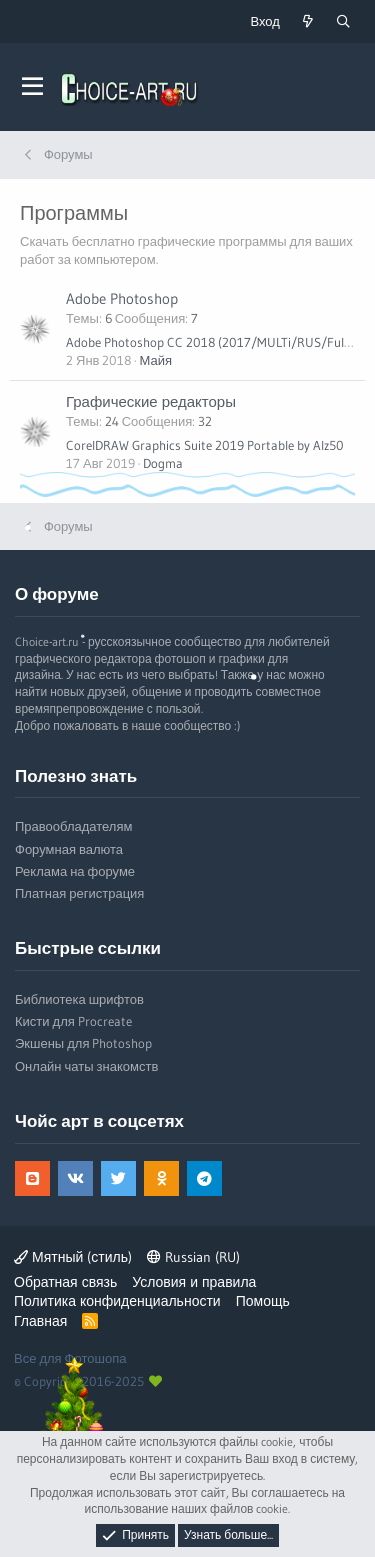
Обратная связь (65, 1282)
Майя (155, 360)
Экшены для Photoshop (83, 1043)
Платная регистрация (79, 893)
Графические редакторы (151, 401)
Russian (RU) (193, 1257)
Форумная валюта (69, 849)
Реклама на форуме (75, 871)
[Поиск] (343, 21)
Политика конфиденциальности (117, 1301)
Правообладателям (73, 826)
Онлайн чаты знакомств (86, 1066)
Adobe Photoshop (122, 298)
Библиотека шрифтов (79, 999)
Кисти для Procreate (73, 1021)
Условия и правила (194, 1282)
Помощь (263, 1301)
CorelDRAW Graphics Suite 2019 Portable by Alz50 (205, 445)
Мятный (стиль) (73, 1257)
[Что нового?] (308, 21)
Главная (40, 1321)
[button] (32, 87)
